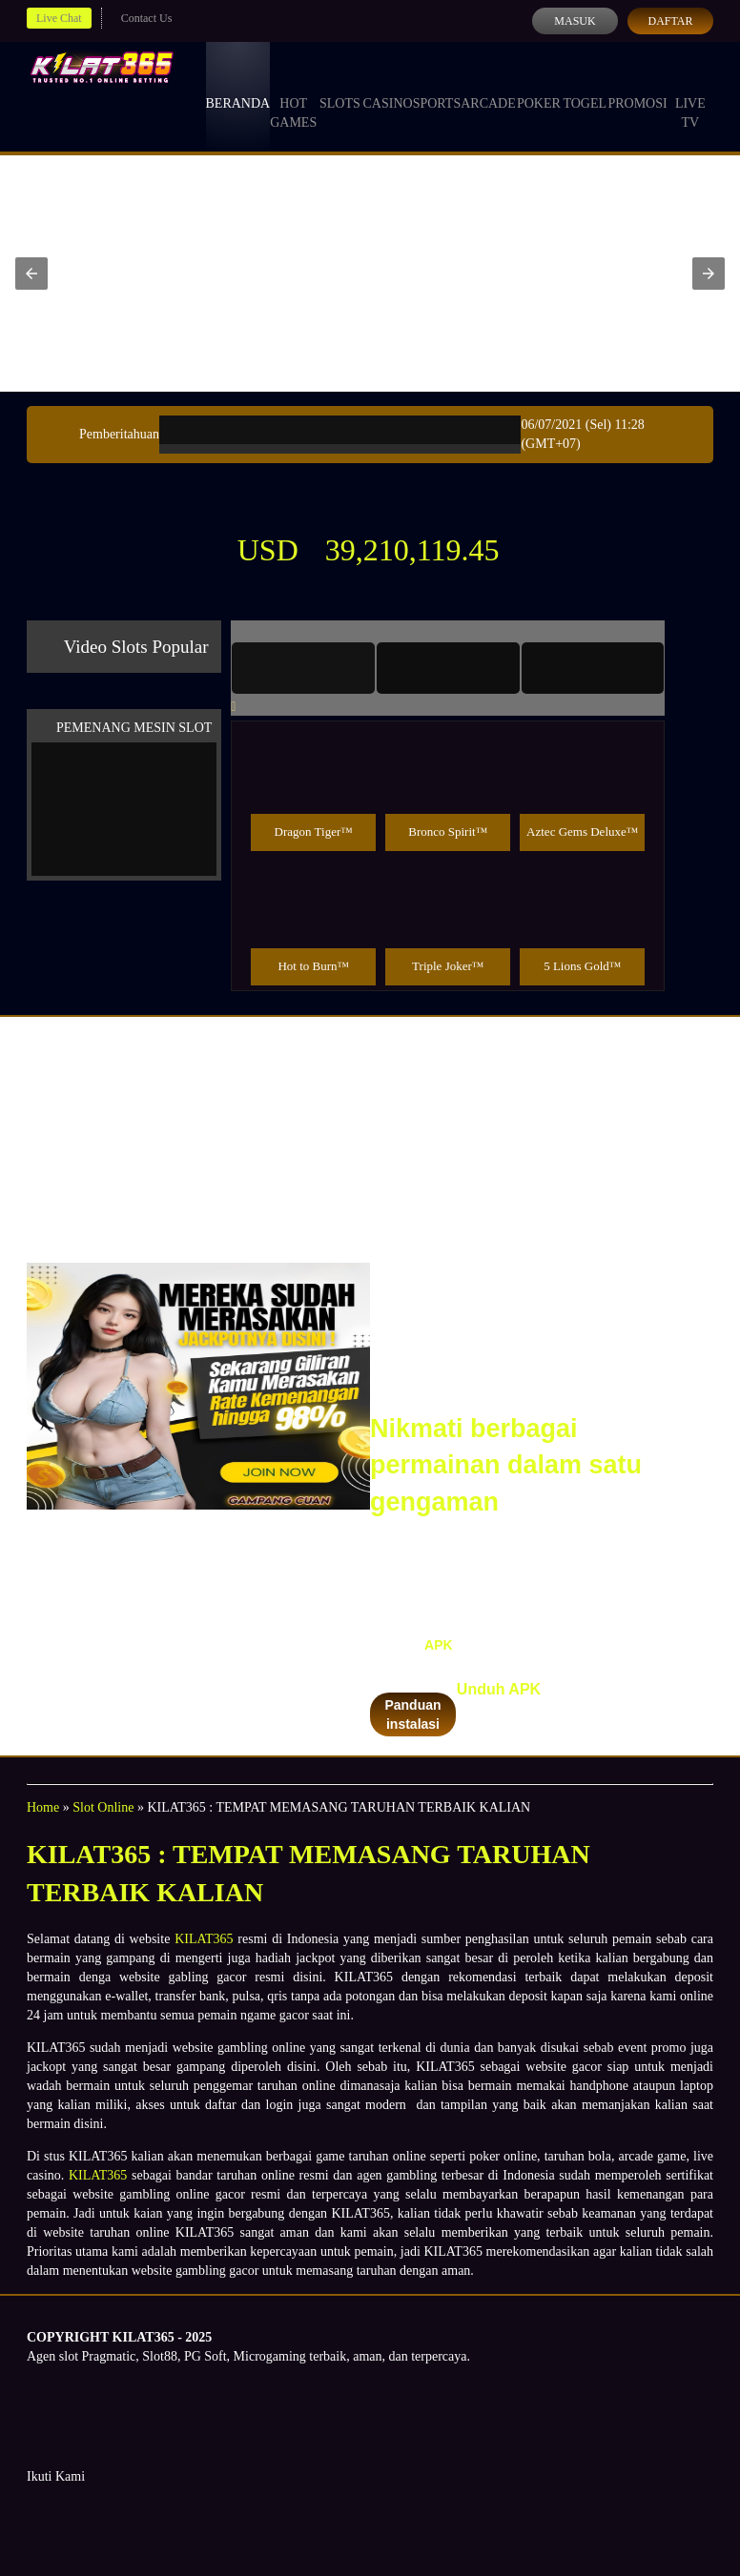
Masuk (574, 21)
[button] (31, 273)
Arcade (488, 86)
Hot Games (293, 95)
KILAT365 (204, 1939)
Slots (339, 86)
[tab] (303, 668)
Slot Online (103, 1807)
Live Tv (690, 95)
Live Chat (59, 18)
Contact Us (147, 18)
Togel (584, 86)
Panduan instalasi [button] (412, 1714)
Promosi (637, 86)
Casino (388, 86)
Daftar (670, 21)
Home (43, 1807)
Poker (539, 86)
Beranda (238, 86)
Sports (437, 86)
